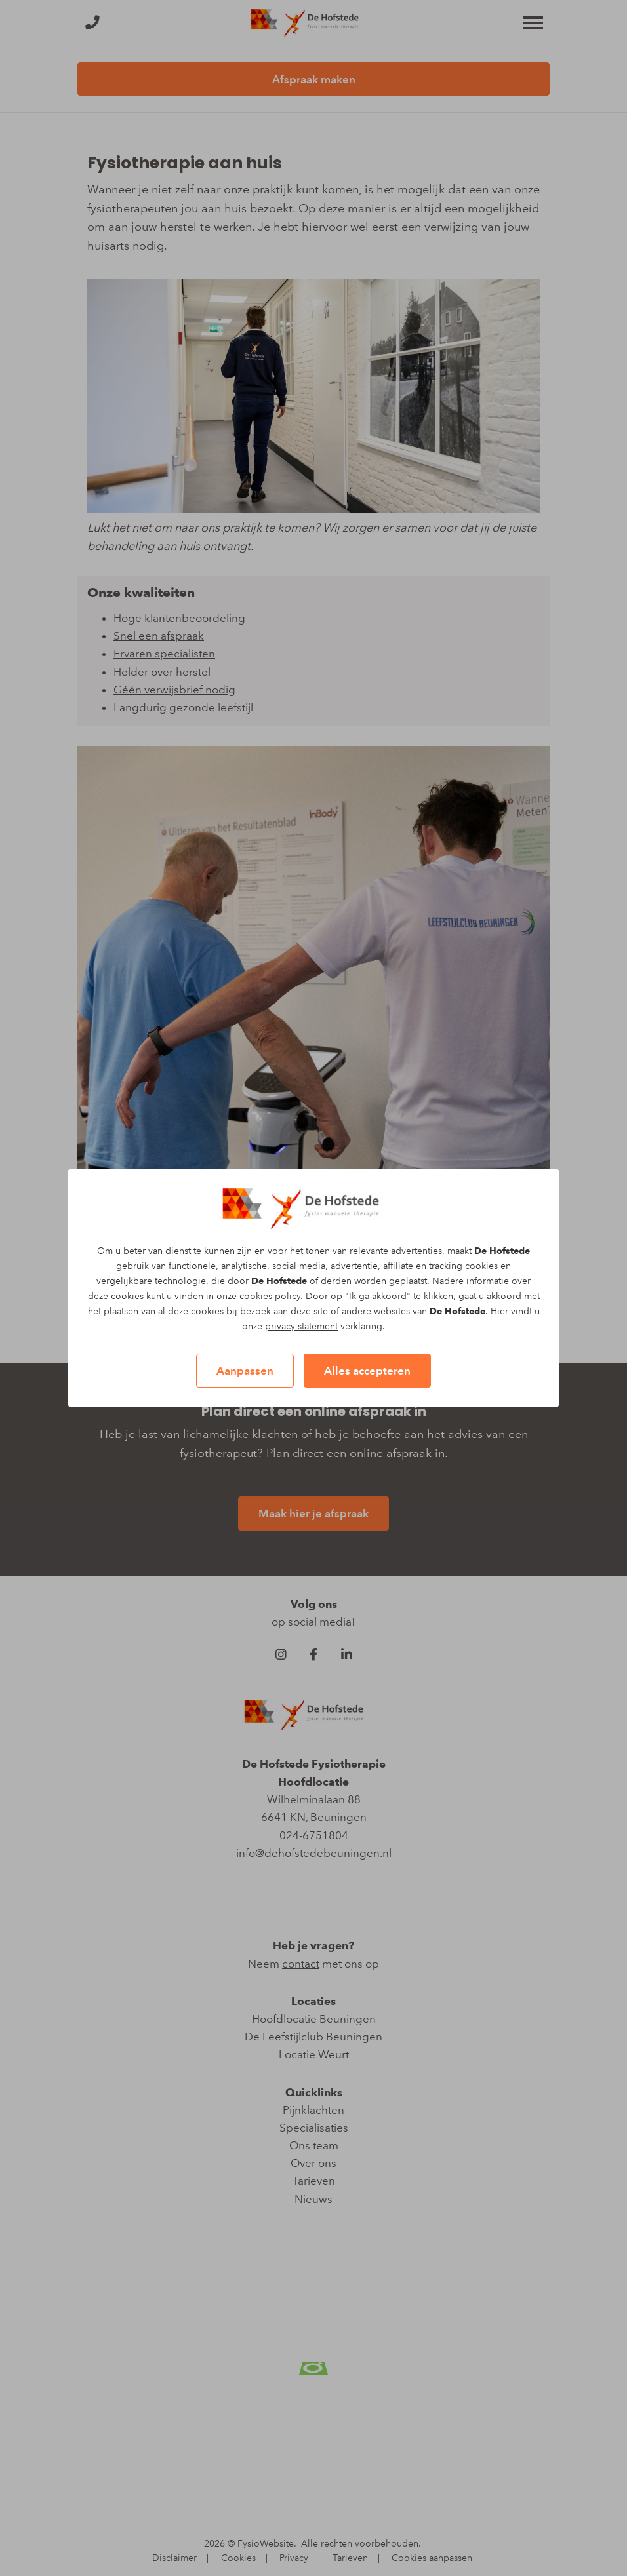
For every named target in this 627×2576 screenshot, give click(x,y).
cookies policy (269, 1296)
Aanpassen (244, 1370)
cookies (481, 1266)
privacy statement (301, 1326)
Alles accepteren (367, 1370)
